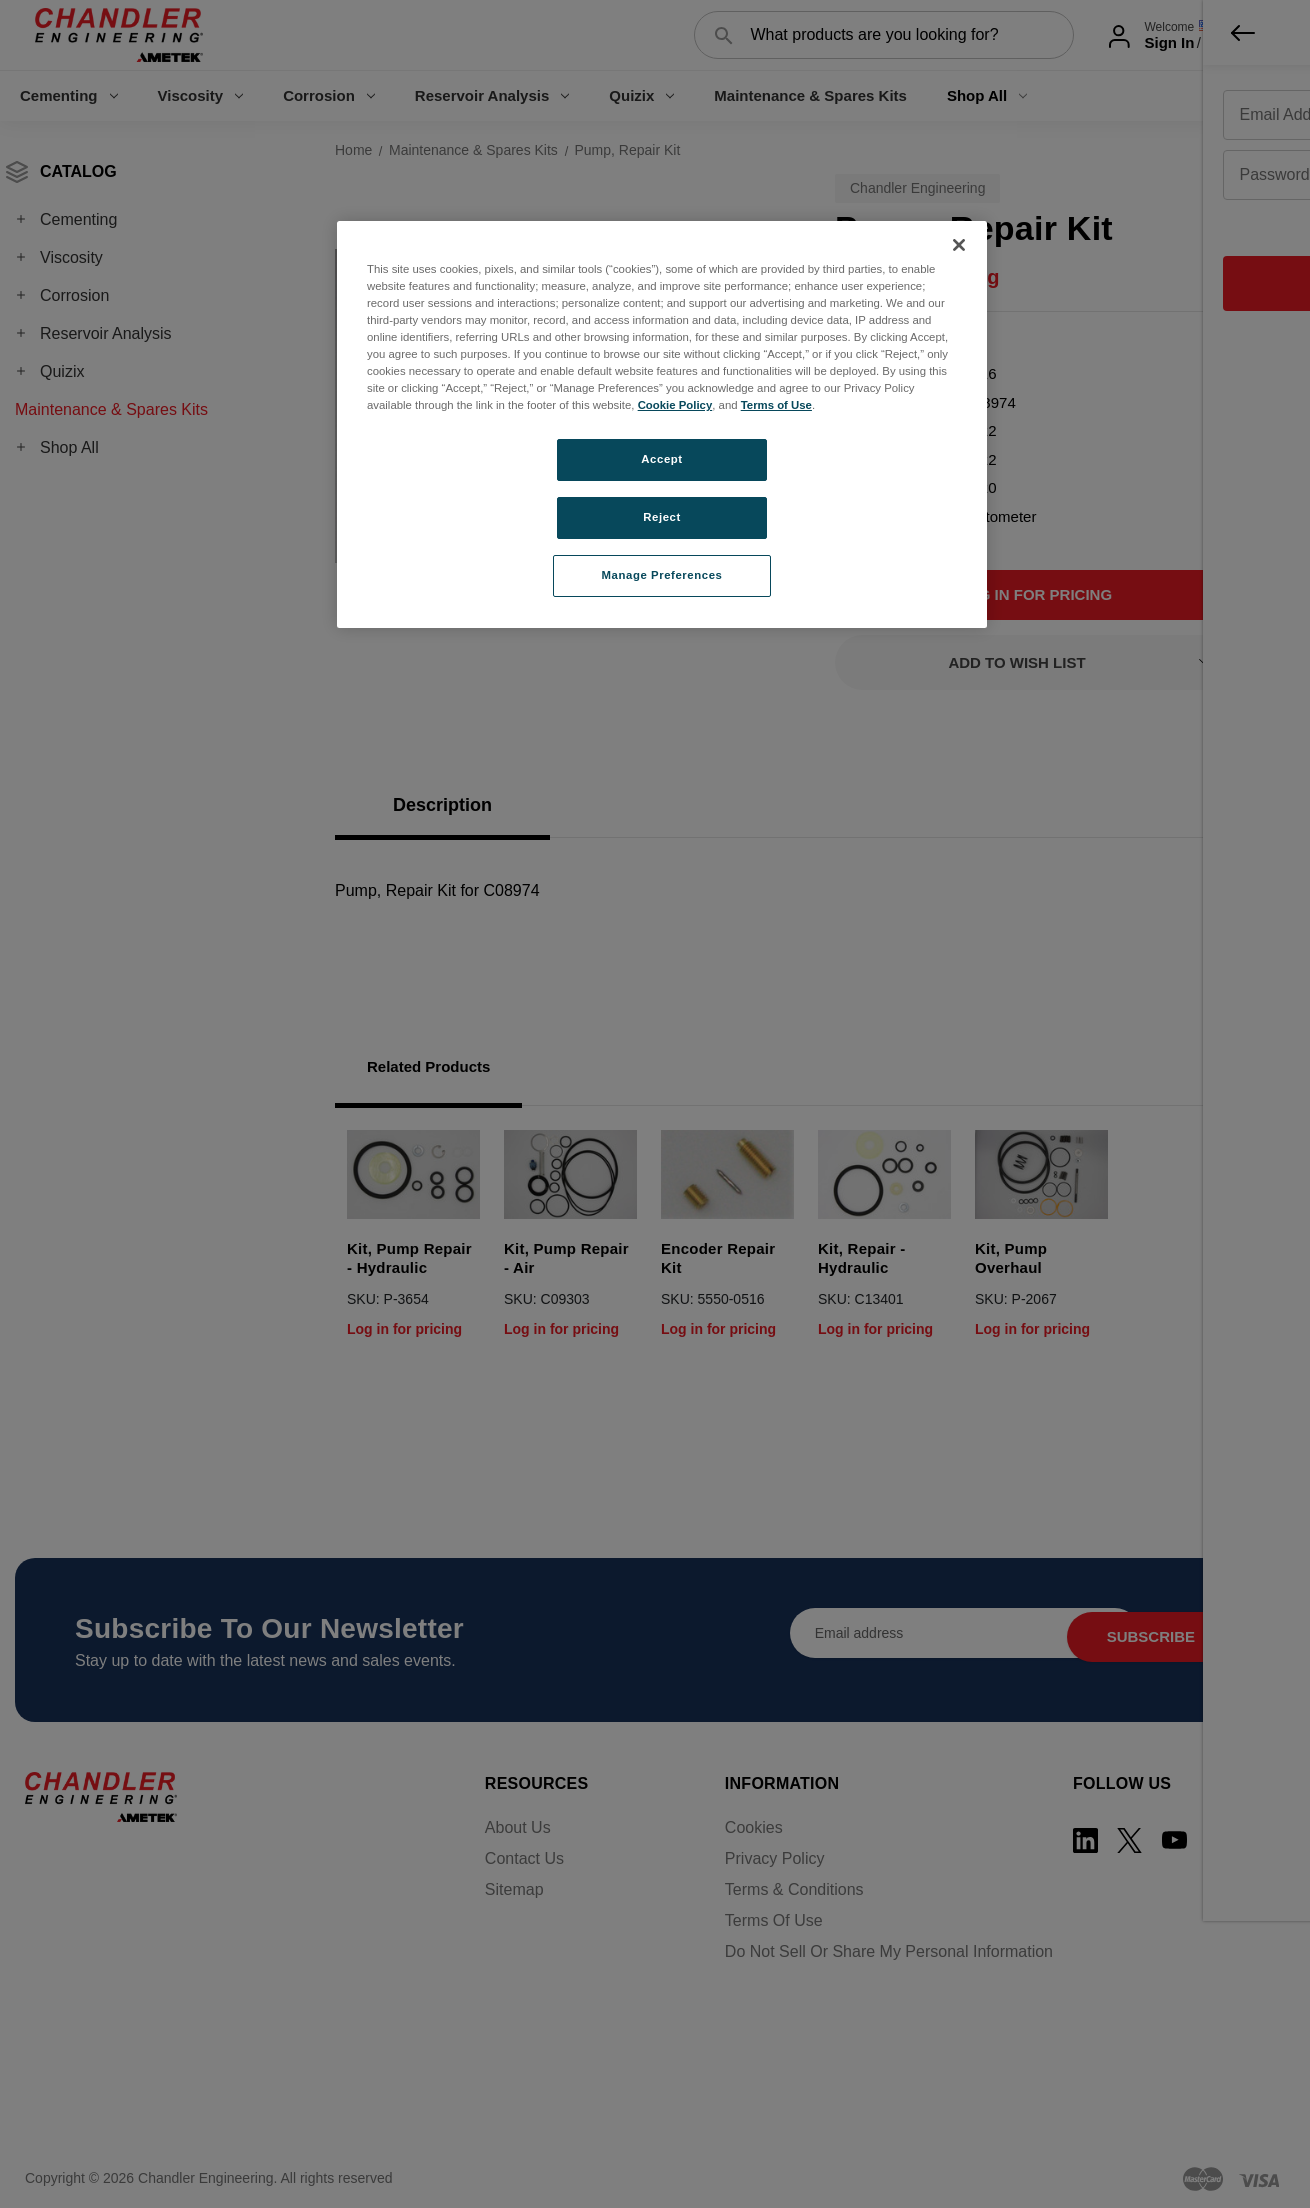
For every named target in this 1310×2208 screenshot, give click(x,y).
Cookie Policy (675, 405)
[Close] (959, 245)
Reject (662, 517)
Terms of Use (776, 405)
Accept (661, 459)
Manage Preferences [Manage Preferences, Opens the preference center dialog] (662, 575)
